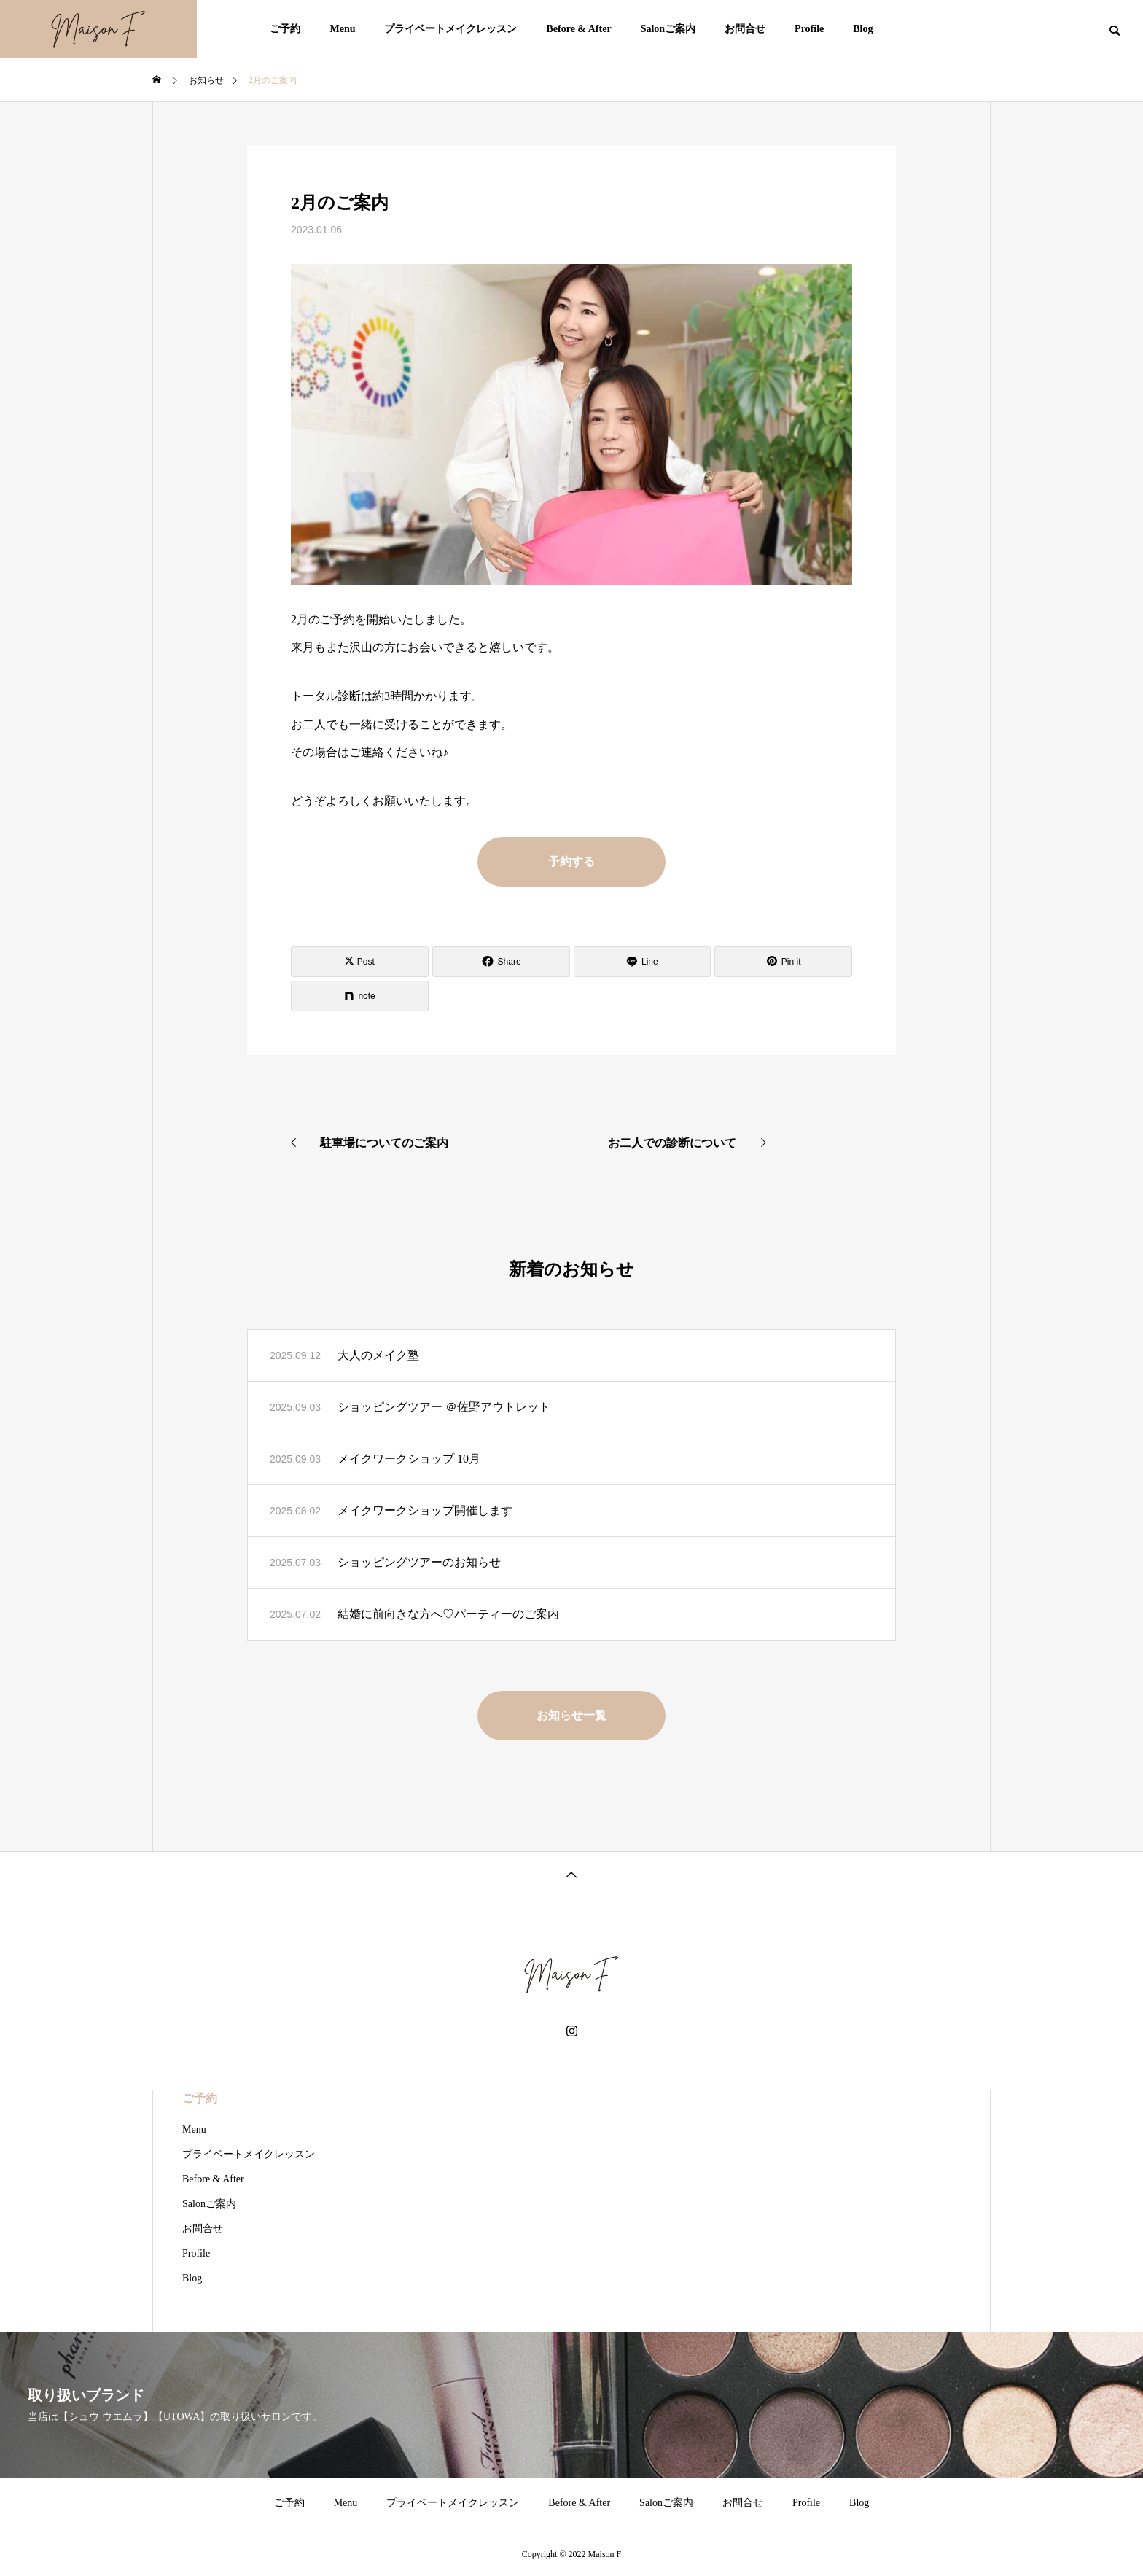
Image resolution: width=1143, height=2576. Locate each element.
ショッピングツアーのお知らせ (419, 1562)
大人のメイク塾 (378, 1355)
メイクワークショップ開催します (425, 1510)
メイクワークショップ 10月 (409, 1458)
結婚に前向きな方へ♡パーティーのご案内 (448, 1614)
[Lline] (642, 961)
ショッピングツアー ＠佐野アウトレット (444, 1407)
